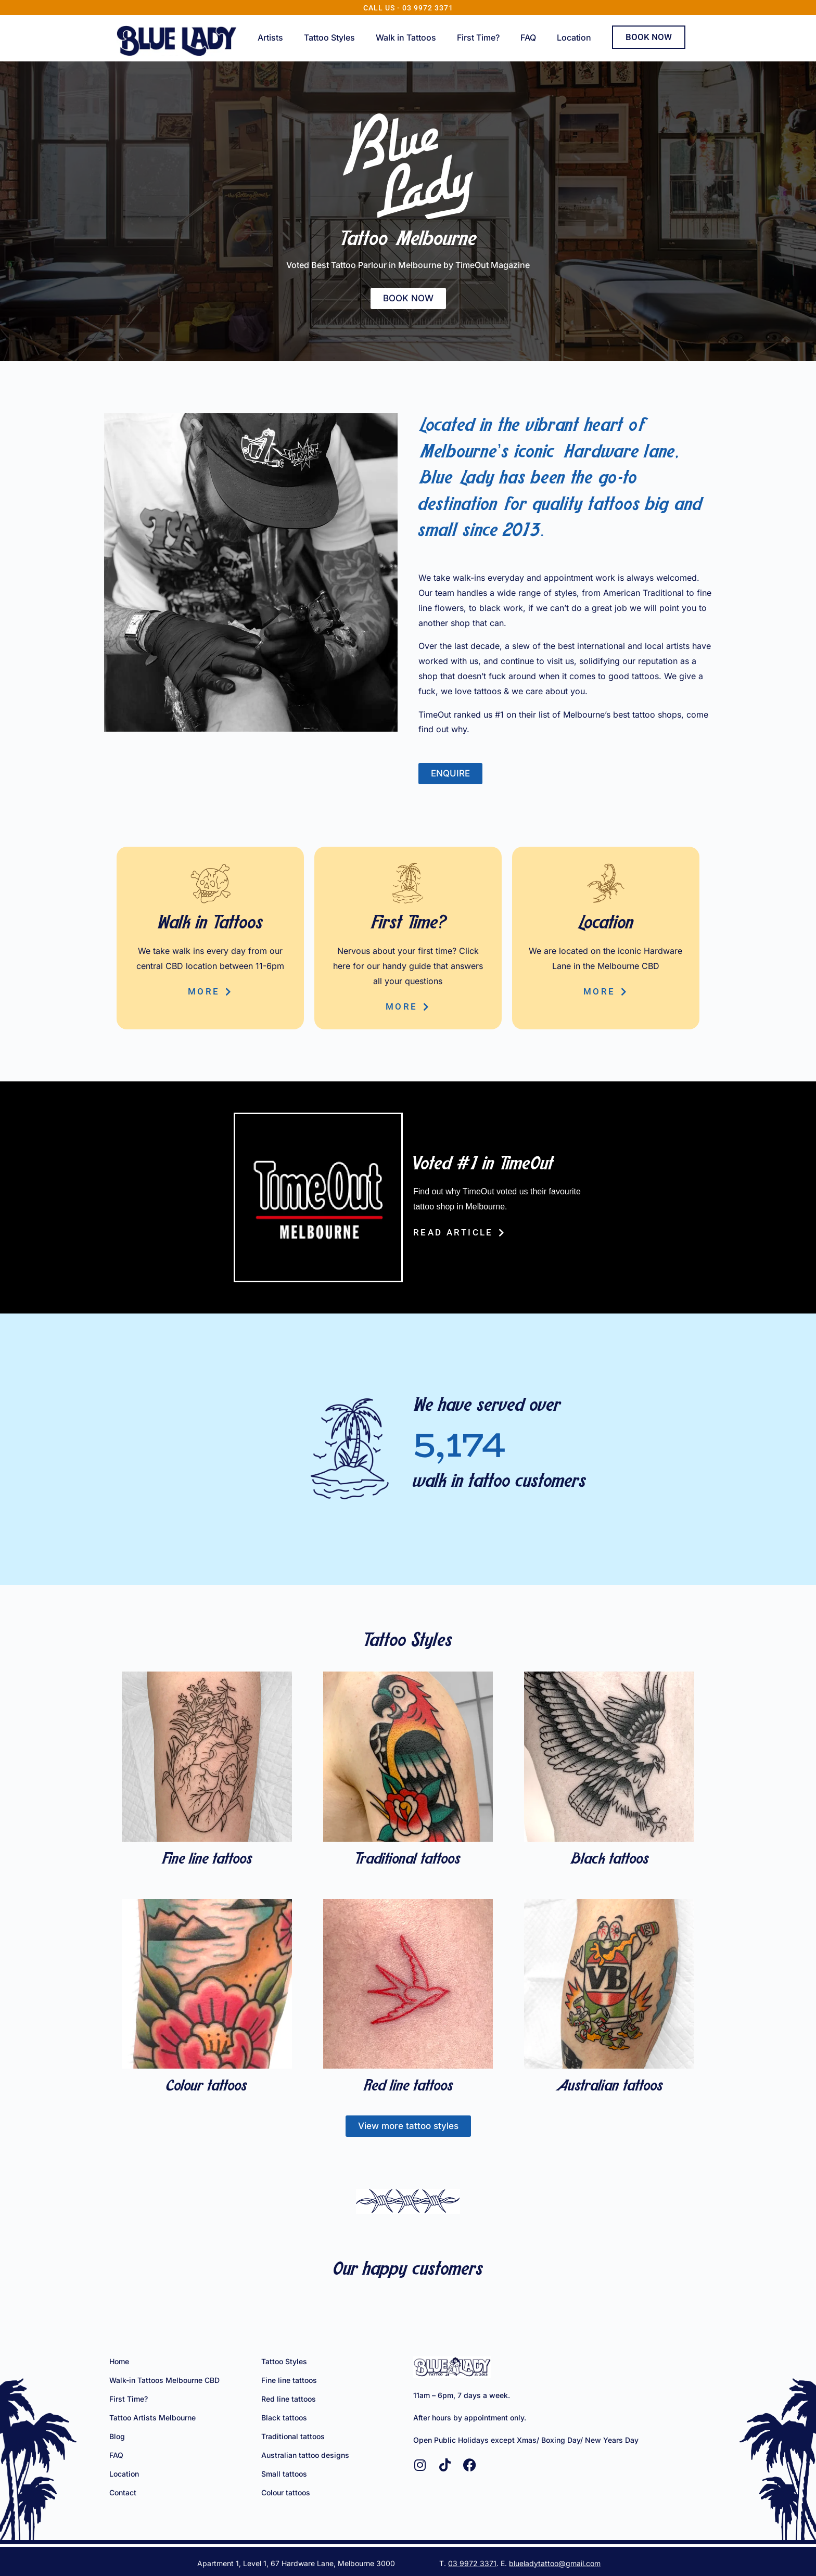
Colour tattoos (206, 2086)
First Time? (478, 37)
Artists (270, 37)
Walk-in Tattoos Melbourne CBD (164, 2380)
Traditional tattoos (408, 1860)
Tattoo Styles (329, 37)
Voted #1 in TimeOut (483, 1164)
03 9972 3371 (472, 2563)
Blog (117, 2436)
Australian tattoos (609, 2086)
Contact (122, 2492)
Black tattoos (609, 1860)
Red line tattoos (407, 2086)
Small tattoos (284, 2473)
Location (574, 37)
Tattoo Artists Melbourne (152, 2417)
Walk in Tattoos (406, 37)
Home (119, 2361)
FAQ (528, 37)
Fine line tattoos (206, 1860)
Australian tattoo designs (305, 2455)
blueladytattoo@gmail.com (555, 2563)
